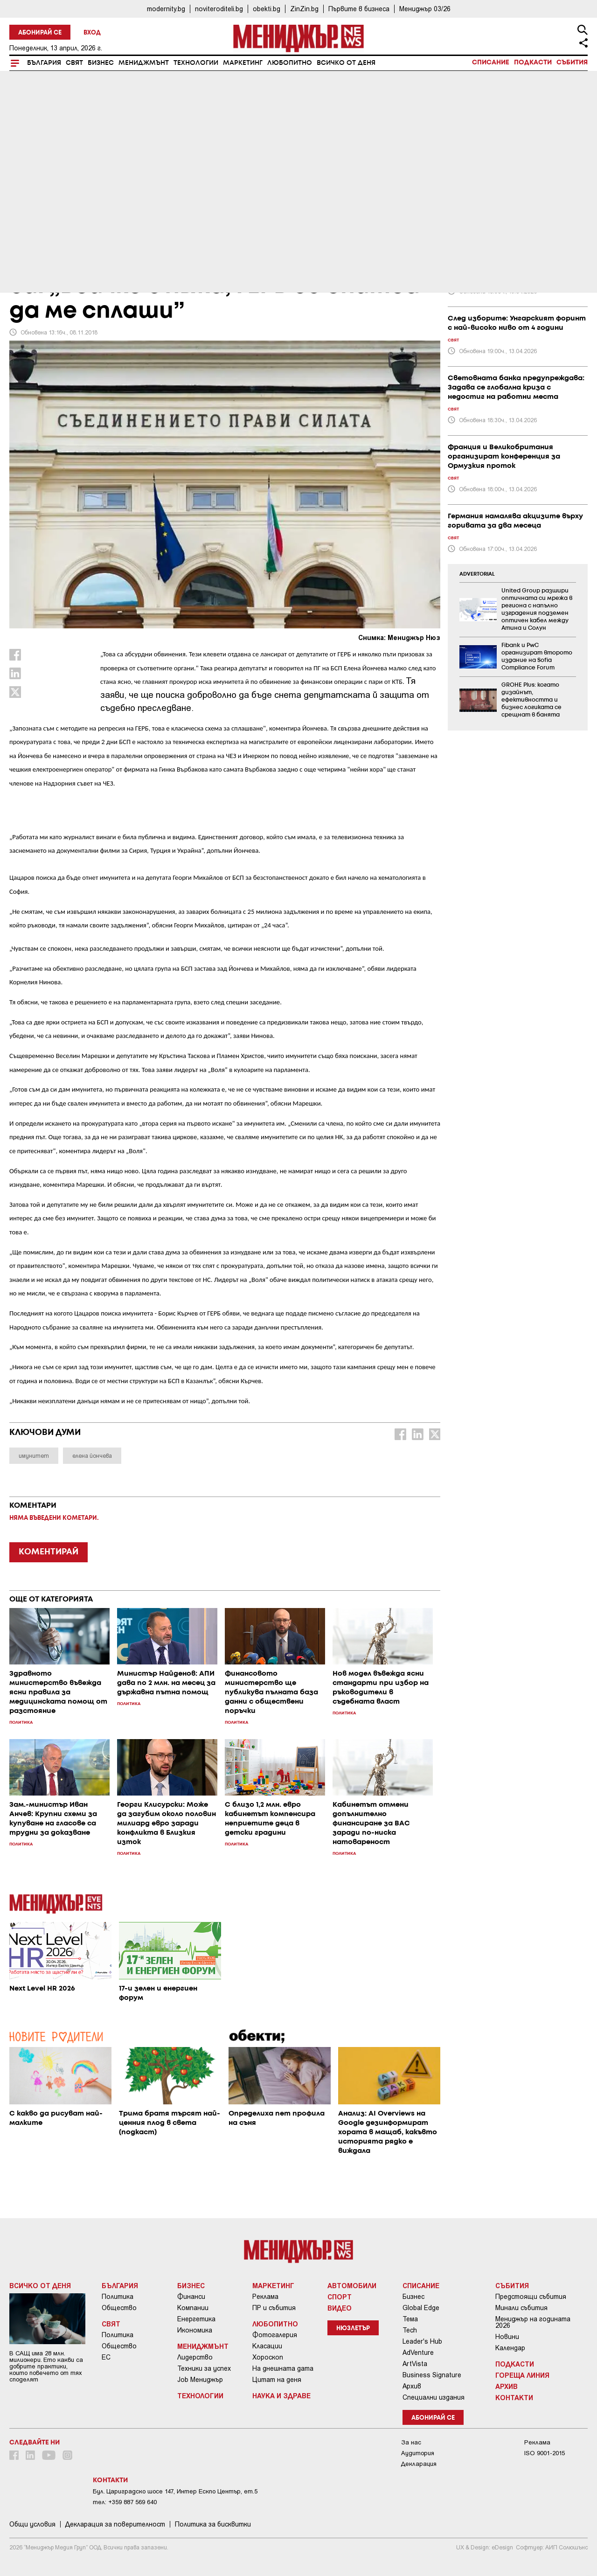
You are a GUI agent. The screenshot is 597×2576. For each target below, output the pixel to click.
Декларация (419, 2464)
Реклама (265, 2296)
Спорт (339, 2296)
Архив (412, 2386)
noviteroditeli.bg (219, 9)
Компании (192, 2307)
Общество (119, 2307)
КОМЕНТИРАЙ (48, 1552)
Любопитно (289, 63)
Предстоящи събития (530, 2296)
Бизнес (101, 63)
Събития (572, 62)
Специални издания (434, 2397)
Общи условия (32, 2524)
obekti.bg (266, 9)
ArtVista (415, 2363)
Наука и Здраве (281, 2395)
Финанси (191, 2296)
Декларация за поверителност (115, 2524)
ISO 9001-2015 (544, 2453)
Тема (410, 2319)
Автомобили (351, 2285)
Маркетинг (243, 63)
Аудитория (417, 2453)
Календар (510, 2348)
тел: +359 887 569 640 (125, 2502)
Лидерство (195, 2357)
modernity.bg (166, 9)
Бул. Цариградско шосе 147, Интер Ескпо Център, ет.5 (175, 2491)
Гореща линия (522, 2375)
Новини (507, 2336)
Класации (267, 2346)
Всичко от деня (346, 63)
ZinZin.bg (304, 9)
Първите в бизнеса (358, 9)
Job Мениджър (200, 2379)
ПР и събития (274, 2307)
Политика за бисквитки (213, 2524)
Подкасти (533, 62)
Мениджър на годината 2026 (532, 2322)
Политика (117, 2296)
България (44, 63)
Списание (490, 62)
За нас (411, 2442)
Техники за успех (204, 2368)
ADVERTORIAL (477, 574)
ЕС (106, 2357)
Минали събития (521, 2307)
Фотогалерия (274, 2335)
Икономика (194, 2330)
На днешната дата (282, 2368)
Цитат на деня (276, 2379)
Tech (410, 2330)
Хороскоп (267, 2357)
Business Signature (432, 2375)
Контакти (514, 2397)
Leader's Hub (422, 2341)
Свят (74, 63)
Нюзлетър (353, 2328)
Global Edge (421, 2307)
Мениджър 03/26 (425, 9)
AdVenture (418, 2352)
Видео (339, 2307)
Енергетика (196, 2319)
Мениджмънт (143, 63)
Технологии (196, 63)
